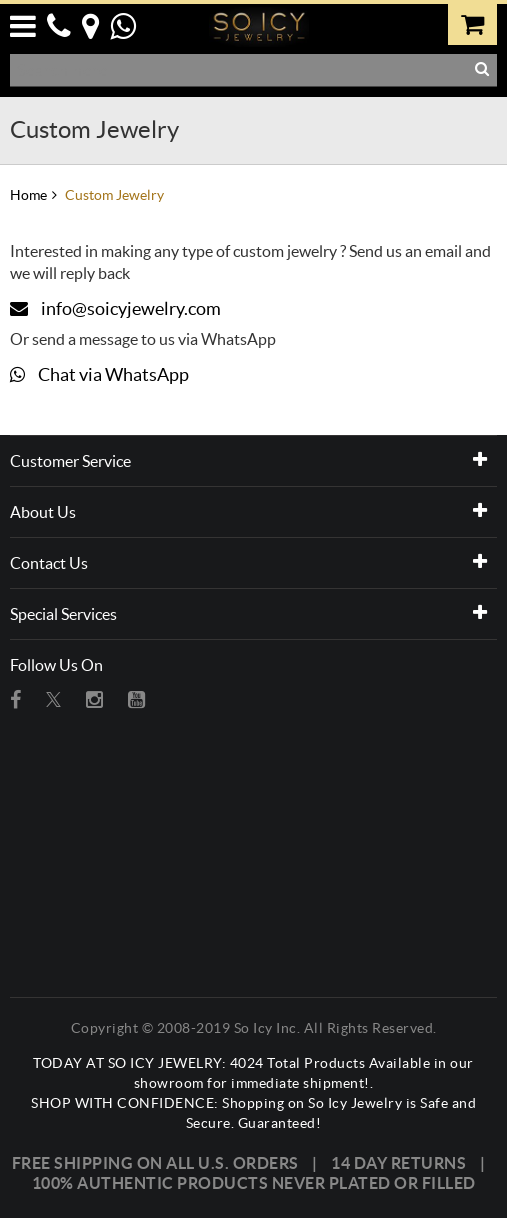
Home (28, 195)
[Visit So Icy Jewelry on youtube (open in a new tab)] (136, 700)
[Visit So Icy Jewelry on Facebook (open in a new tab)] (15, 700)
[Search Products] (240, 70)
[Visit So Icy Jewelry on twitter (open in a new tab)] (53, 700)
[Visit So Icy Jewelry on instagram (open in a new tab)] (94, 700)
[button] (27, 22)
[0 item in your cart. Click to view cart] (473, 22)
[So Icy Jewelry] (259, 24)
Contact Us (49, 563)
